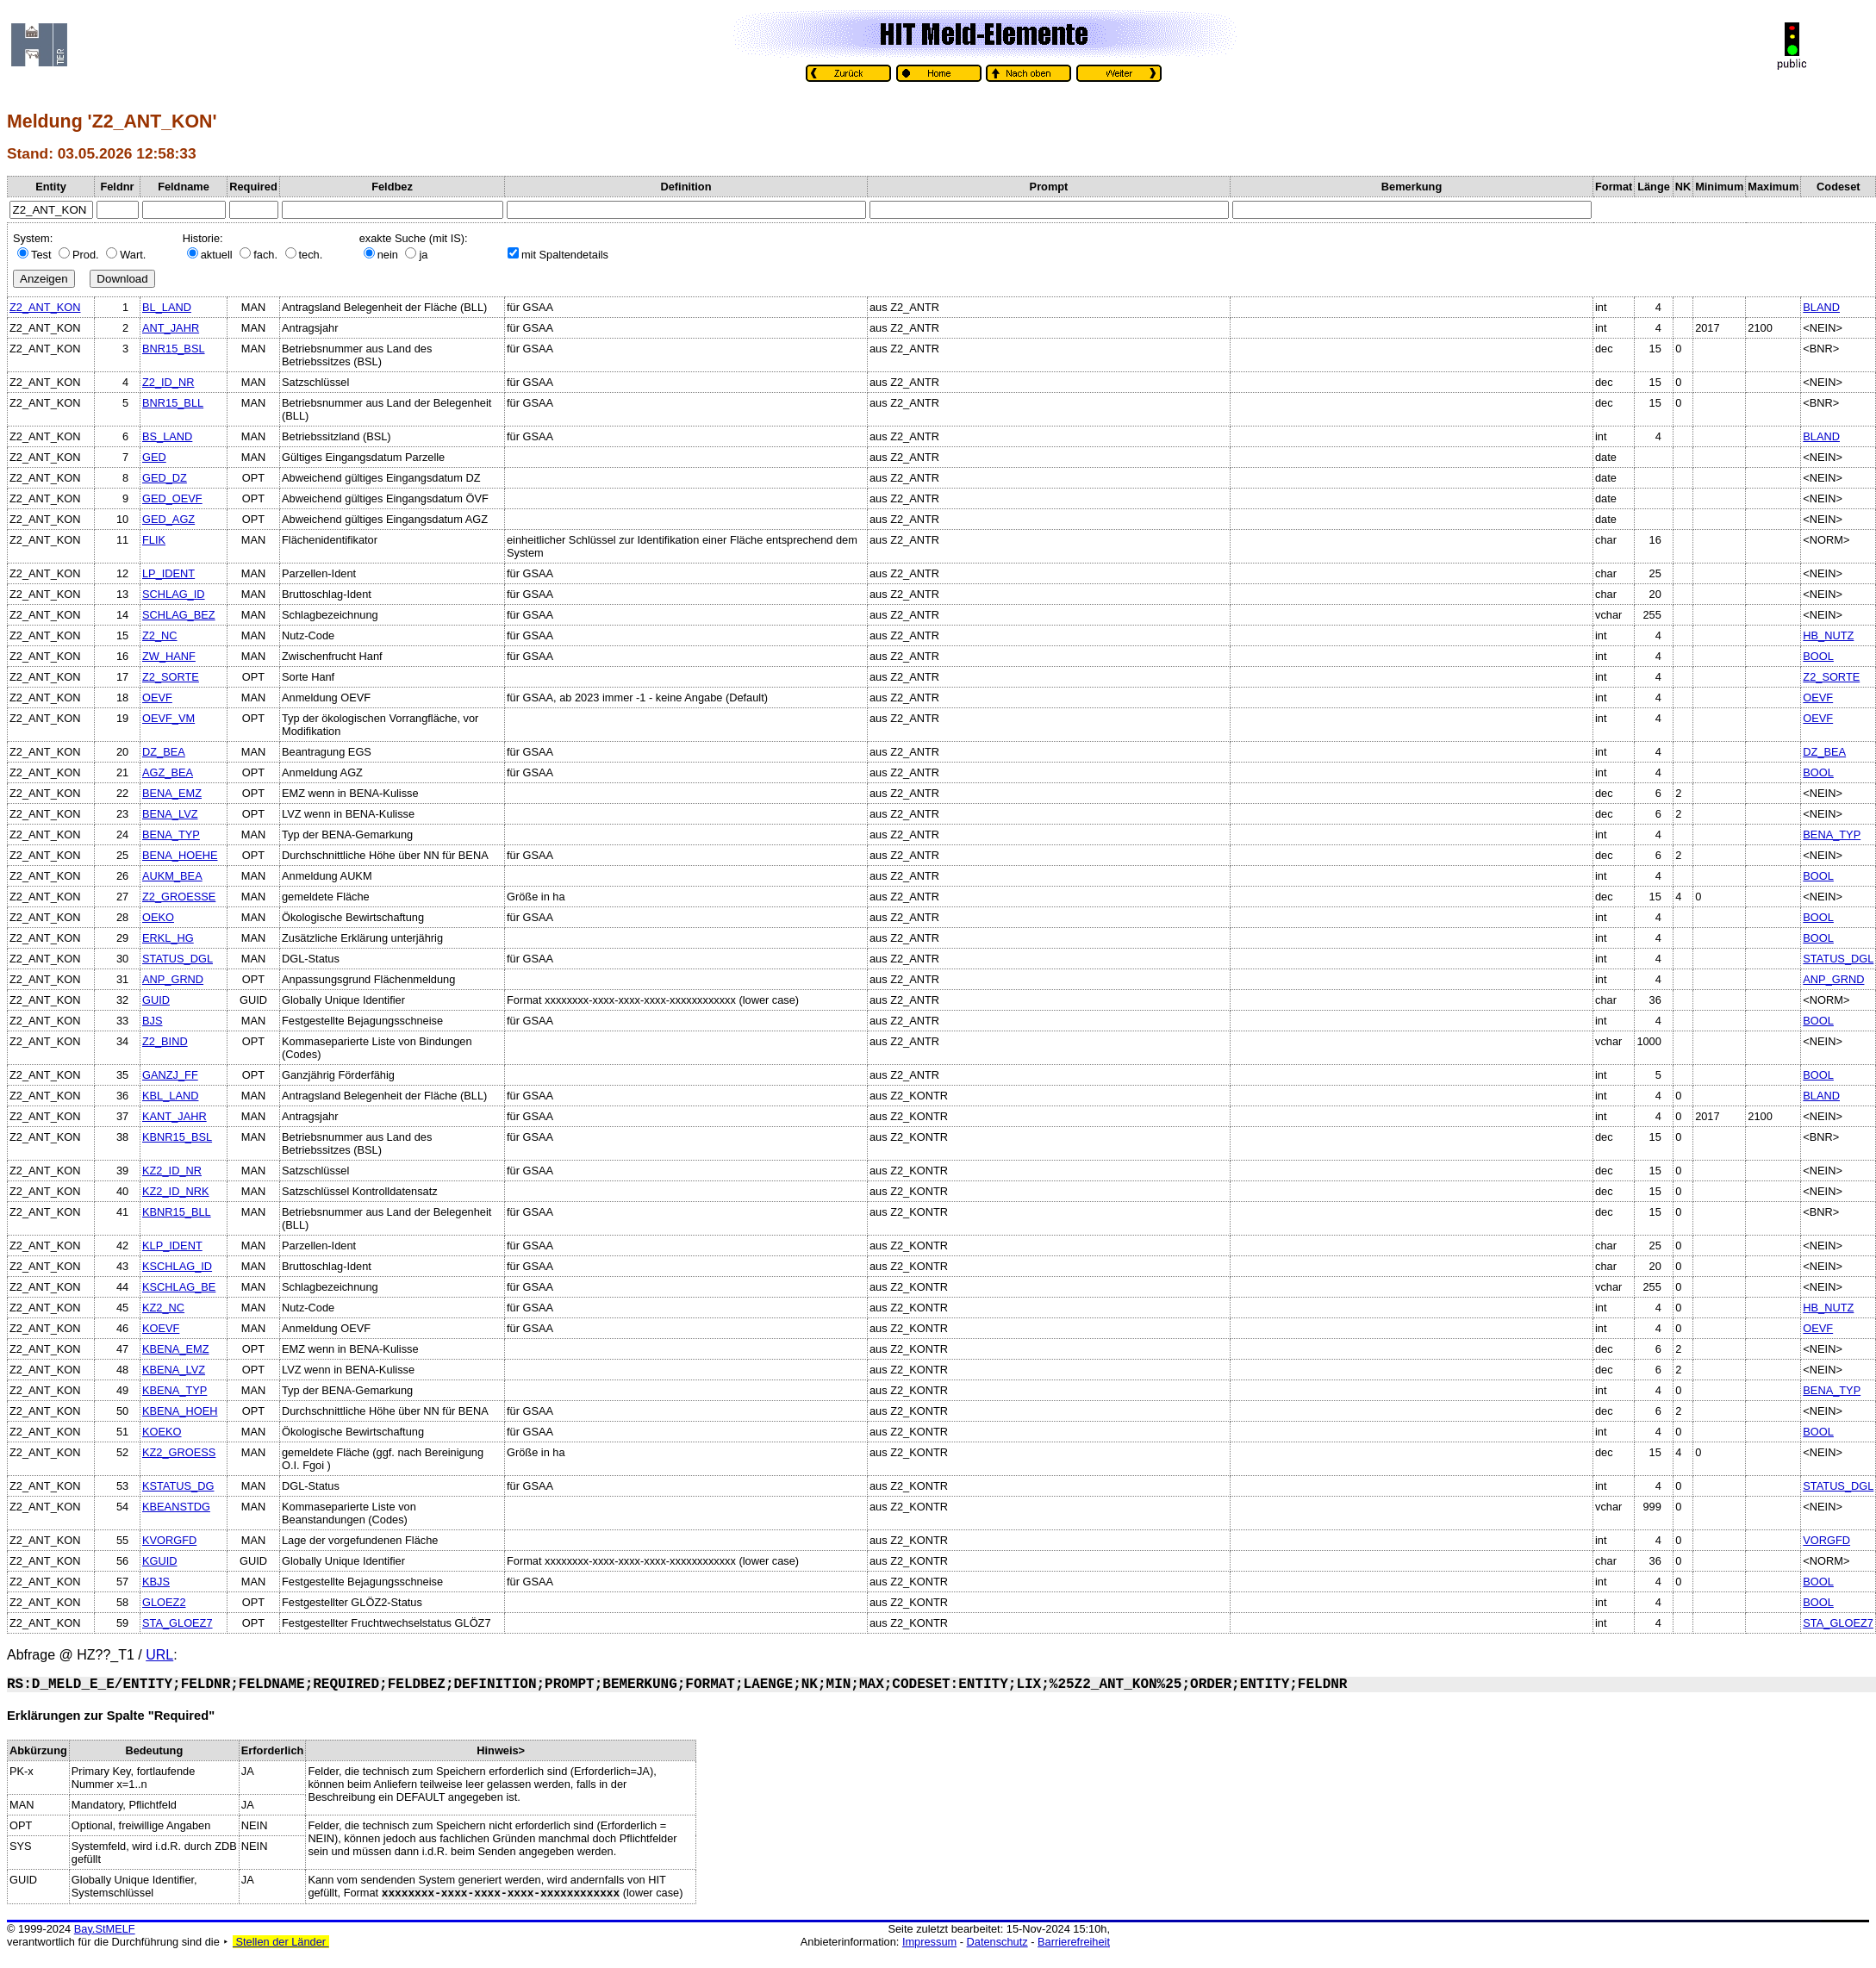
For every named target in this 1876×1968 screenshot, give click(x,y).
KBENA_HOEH (179, 1410)
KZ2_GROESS (178, 1452)
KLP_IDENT (172, 1245)
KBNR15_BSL (177, 1136)
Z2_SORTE (170, 676)
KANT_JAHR (174, 1116)
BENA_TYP (171, 834)
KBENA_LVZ (173, 1369)
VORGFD (1826, 1540)
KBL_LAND (170, 1095)
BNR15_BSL (173, 348)
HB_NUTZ (1828, 635)
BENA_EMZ (172, 793)
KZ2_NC (163, 1307)
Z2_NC (160, 635)
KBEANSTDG (176, 1506)
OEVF (157, 697)
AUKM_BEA (172, 875)
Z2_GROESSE (178, 896)
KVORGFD (169, 1540)
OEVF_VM (168, 718)
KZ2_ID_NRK (175, 1191)
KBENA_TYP (174, 1390)
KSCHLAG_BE (178, 1286)
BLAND (1821, 307)
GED (154, 457)
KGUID (160, 1560)
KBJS (156, 1581)
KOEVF (160, 1328)
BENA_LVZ (169, 813)
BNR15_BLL (172, 402)
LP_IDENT (168, 573)
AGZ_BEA (167, 772)
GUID (156, 999)
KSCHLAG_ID (177, 1266)
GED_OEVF (172, 498)
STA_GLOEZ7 (177, 1622)
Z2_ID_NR (168, 382)
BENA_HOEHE (179, 855)
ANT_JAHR (170, 327)
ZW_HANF (169, 656)
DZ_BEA (163, 751)
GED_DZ (164, 477)
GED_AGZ (168, 519)
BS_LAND (167, 436)
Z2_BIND (165, 1041)
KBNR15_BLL (176, 1211)
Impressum (929, 1941)
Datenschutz (997, 1941)
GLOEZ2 (164, 1602)
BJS (152, 1020)
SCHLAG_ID (173, 594)
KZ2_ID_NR (172, 1170)
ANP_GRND (172, 979)
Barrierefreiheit (1074, 1941)
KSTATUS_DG (178, 1485)
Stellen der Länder (281, 1941)
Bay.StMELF (104, 1928)
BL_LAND (166, 307)
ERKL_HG (168, 937)
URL (159, 1654)
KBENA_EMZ (175, 1348)
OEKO (158, 917)
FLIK (153, 539)
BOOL (1818, 656)
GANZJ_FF (170, 1074)
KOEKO (162, 1431)
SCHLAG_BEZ (178, 614)
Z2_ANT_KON (45, 307)
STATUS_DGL (177, 958)
